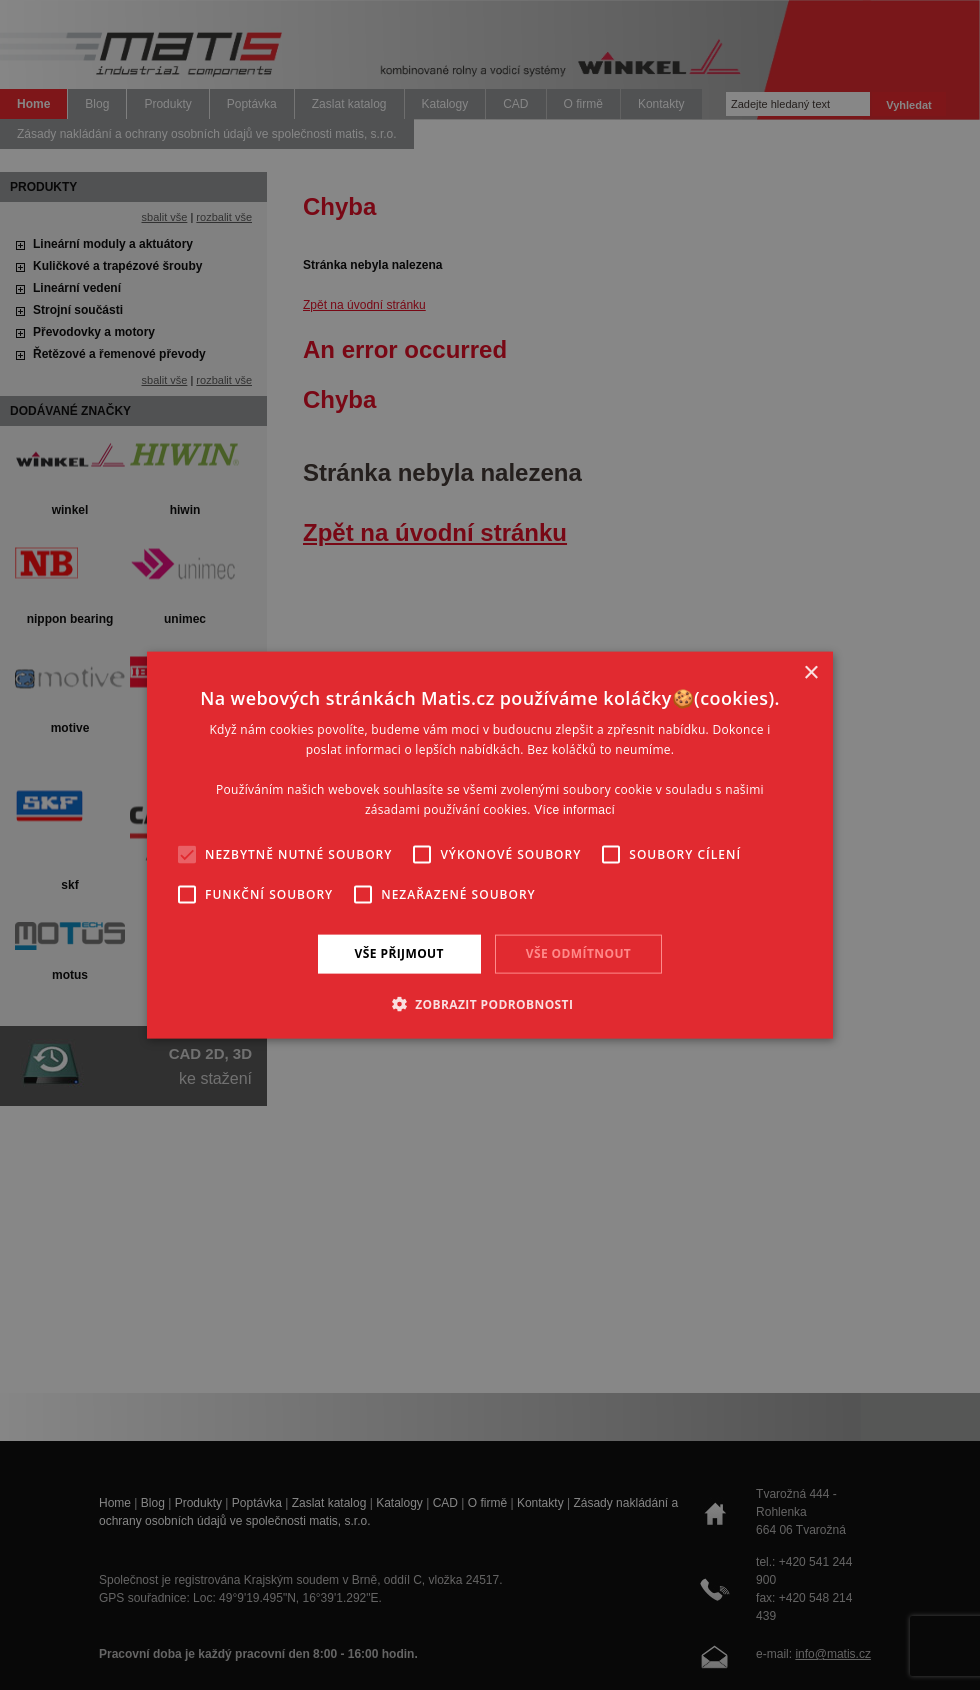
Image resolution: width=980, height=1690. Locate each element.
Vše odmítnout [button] (578, 953)
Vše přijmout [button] (399, 953)
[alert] (490, 845)
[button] (490, 1003)
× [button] (810, 673)
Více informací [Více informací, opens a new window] (574, 809)
